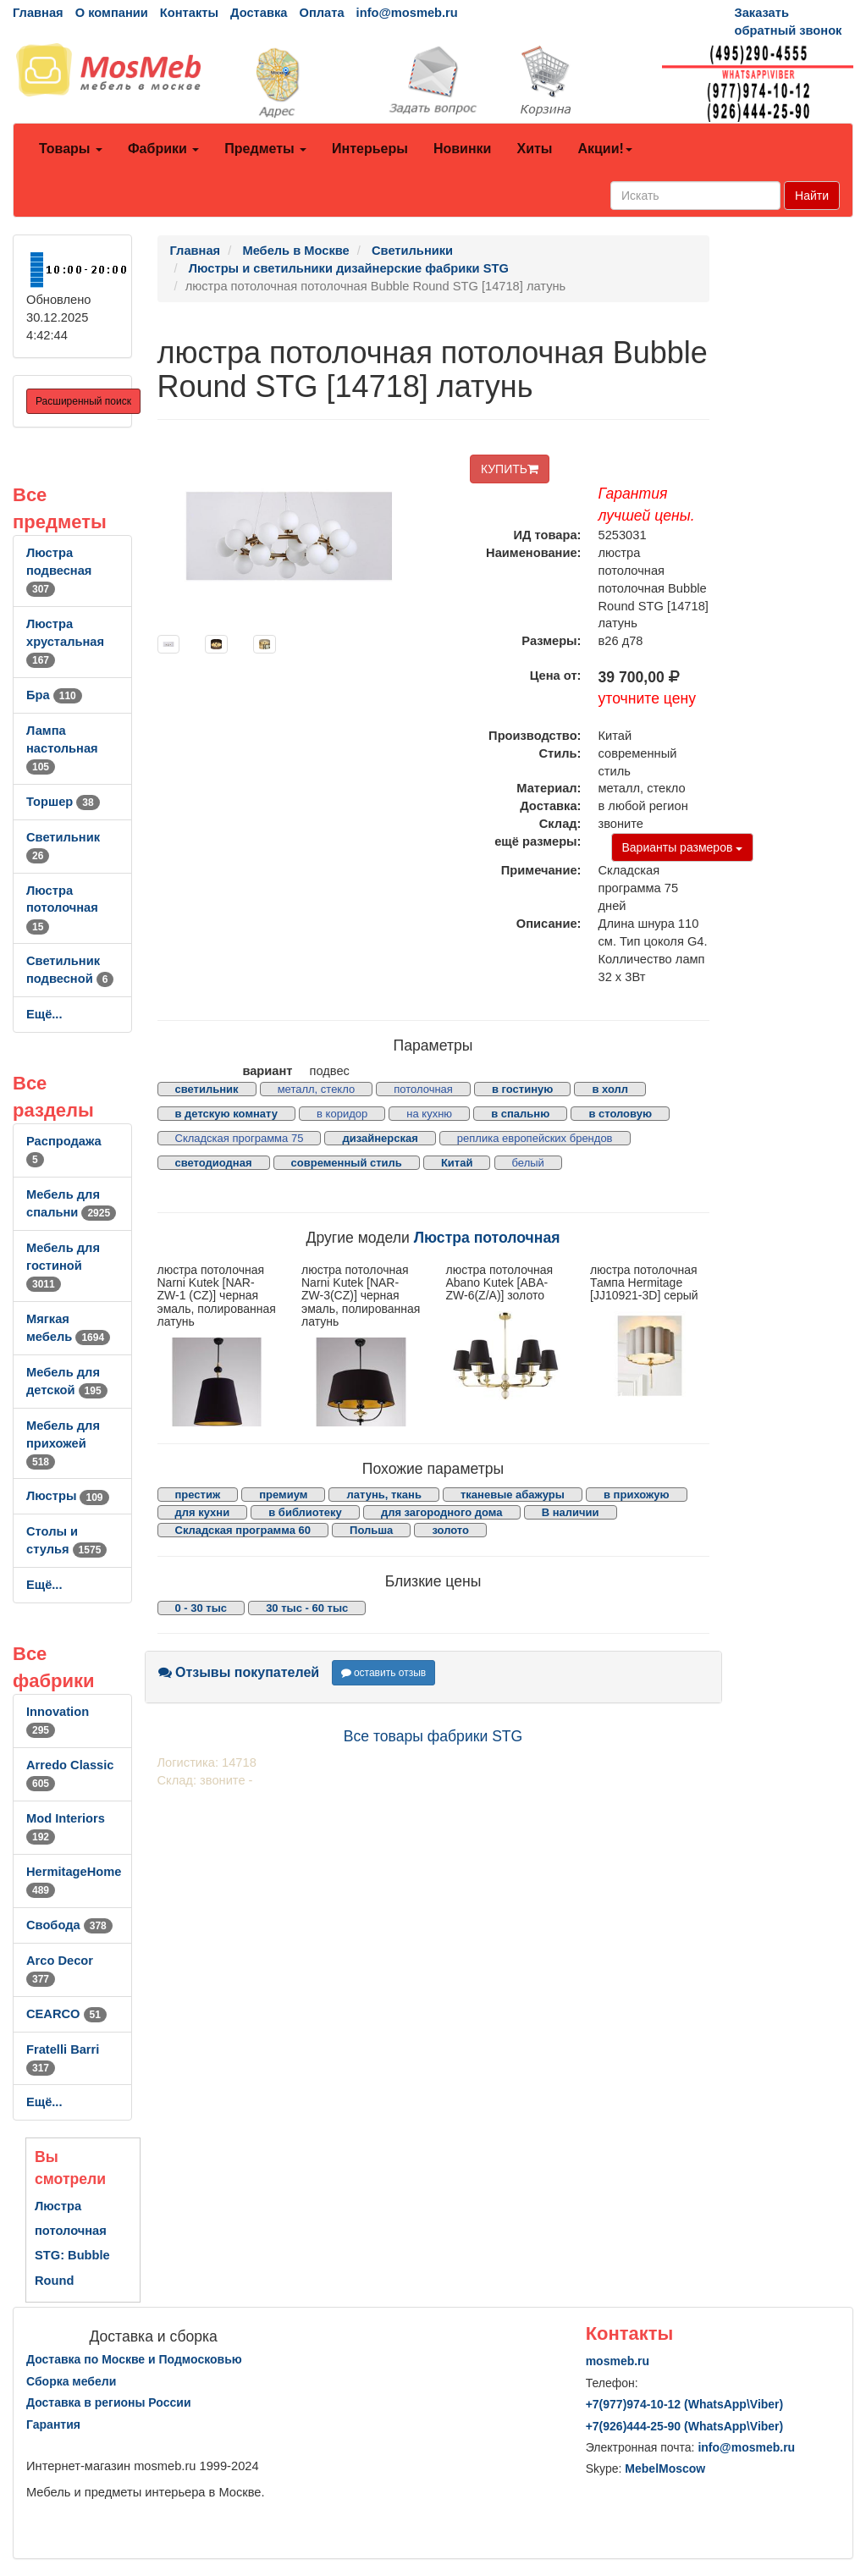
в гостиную (522, 1089)
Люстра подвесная (58, 570)
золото (450, 1530)
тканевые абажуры (513, 1494)
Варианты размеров (682, 847)
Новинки (462, 148)
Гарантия (53, 2424)
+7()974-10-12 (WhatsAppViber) (685, 2404)
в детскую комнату (227, 1113)
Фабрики (163, 148)
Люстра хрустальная (65, 641)
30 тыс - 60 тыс (307, 1608)
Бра (54, 695)
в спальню (520, 1113)
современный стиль (346, 1162)
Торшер (63, 801)
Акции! (604, 148)
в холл (610, 1089)
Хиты (534, 148)
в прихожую (637, 1494)
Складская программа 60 (243, 1530)
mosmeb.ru (617, 2361)
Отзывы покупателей (239, 1672)
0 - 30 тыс (201, 1608)
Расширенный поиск (83, 401)
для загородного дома (442, 1512)
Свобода (69, 1925)
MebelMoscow (665, 2468)
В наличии (570, 1512)
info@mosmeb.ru (407, 12)
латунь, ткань (383, 1494)
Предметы (265, 148)
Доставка (258, 12)
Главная (38, 12)
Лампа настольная (62, 748)
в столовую (620, 1113)
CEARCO (66, 2014)
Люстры (67, 1496)
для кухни (202, 1512)
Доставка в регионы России (108, 2402)
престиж (198, 1494)
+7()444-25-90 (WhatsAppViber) (685, 2426)
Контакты (189, 12)
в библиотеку (305, 1512)
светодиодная (213, 1162)
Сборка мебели (71, 2381)
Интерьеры (370, 148)
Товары (70, 148)
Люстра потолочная (62, 908)
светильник (207, 1089)
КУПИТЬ (509, 469)
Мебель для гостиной (63, 1265)
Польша (371, 1530)
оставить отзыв (384, 1673)
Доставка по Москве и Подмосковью (134, 2359)
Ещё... (44, 1014)
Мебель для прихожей (63, 1443)
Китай (457, 1162)
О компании (111, 12)
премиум (283, 1494)
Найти (812, 195)
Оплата (321, 12)
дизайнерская (379, 1138)
